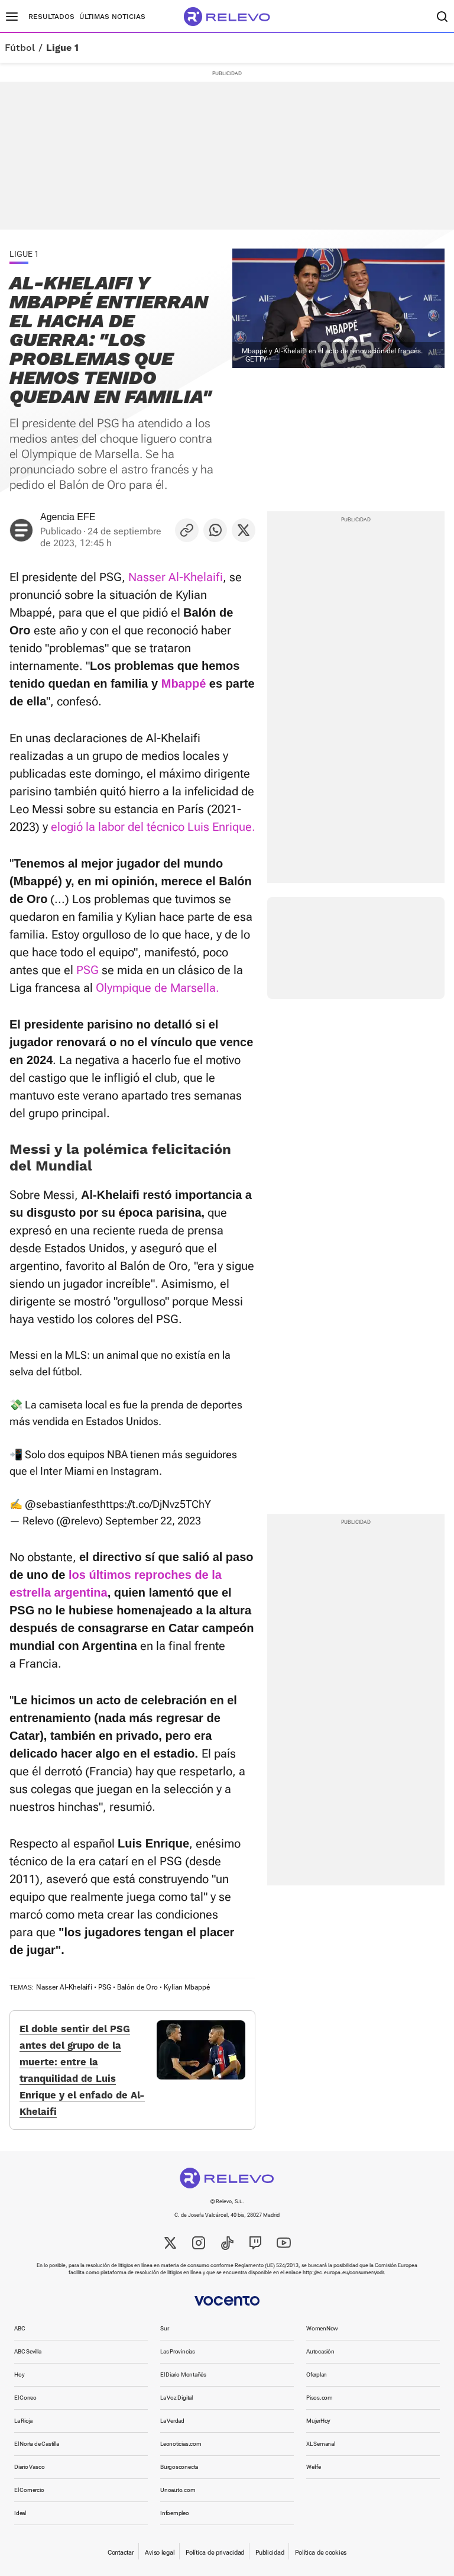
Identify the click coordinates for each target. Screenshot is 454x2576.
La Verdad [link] (172, 2420)
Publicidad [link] (269, 2552)
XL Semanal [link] (320, 2443)
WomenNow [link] (322, 2328)
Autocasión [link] (320, 2351)
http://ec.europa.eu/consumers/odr (343, 2272)
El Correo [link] (25, 2397)
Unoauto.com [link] (178, 2490)
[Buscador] (442, 16)
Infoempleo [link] (174, 2513)
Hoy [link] (19, 2374)
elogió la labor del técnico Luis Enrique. (153, 827)
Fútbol (20, 48)
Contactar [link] (121, 2552)
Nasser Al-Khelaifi (175, 577)
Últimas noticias (112, 16)
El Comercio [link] (29, 2490)
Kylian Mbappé (187, 1987)
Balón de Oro (137, 1987)
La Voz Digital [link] (176, 2397)
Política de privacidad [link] (215, 2552)
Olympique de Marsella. (157, 988)
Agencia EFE (67, 517)
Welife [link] (313, 2467)
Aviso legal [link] (159, 2552)
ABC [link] (19, 2328)
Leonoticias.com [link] (181, 2443)
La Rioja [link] (23, 2420)
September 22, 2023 (153, 1520)
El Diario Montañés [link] (183, 2374)
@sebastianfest (62, 1504)
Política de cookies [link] (320, 2552)
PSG (87, 970)
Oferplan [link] (316, 2374)
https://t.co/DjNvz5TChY (155, 1504)
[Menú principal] (12, 16)
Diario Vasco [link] (29, 2467)
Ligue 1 (62, 48)
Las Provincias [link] (177, 2351)
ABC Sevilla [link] (27, 2351)
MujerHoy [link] (318, 2420)
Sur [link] (164, 2328)
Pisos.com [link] (319, 2397)
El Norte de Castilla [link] (36, 2443)
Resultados (51, 16)
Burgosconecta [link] (179, 2467)
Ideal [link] (20, 2513)
